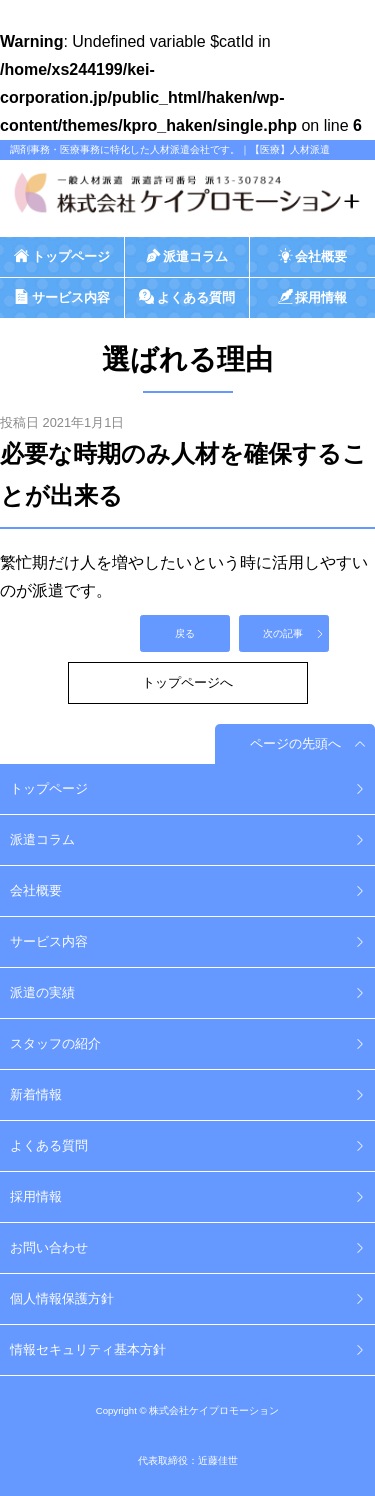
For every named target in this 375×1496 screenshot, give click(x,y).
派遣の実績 (42, 992)
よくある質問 (49, 1145)
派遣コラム (42, 839)
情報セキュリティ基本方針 (88, 1349)
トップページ (49, 788)
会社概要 (36, 890)
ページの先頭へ (295, 743)
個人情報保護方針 (62, 1298)
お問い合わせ (49, 1247)
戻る (185, 633)
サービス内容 (49, 941)
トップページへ (187, 682)
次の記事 (283, 633)
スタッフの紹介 (55, 1043)
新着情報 (36, 1094)
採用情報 (36, 1196)
